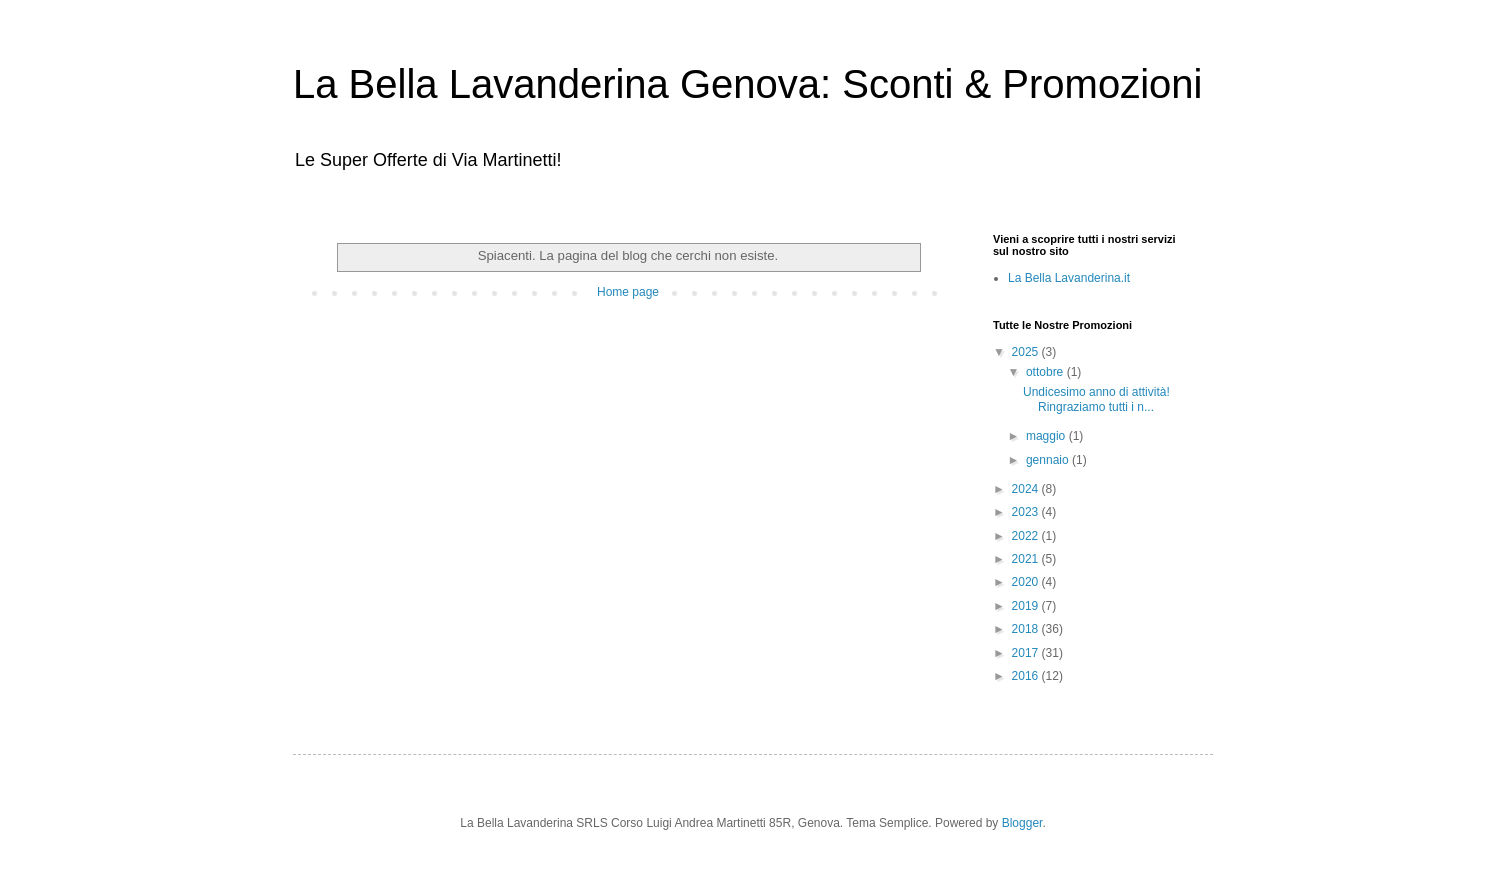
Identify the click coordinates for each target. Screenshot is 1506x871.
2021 (1027, 559)
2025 (1027, 352)
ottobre (1046, 372)
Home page (628, 292)
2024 (1027, 489)
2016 (1027, 676)
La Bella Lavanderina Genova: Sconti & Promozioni (747, 84)
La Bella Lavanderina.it (1069, 278)
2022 (1027, 536)
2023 (1027, 512)
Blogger (1022, 823)
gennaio (1049, 460)
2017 (1027, 653)
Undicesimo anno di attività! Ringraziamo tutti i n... (1096, 399)
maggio (1047, 436)
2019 (1027, 606)
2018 (1027, 629)
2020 (1027, 582)
